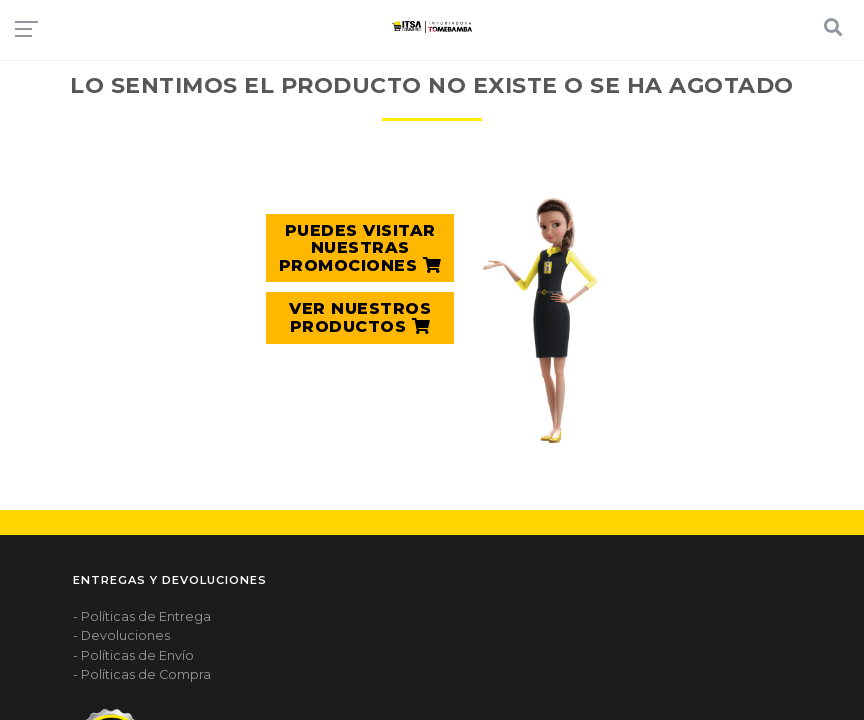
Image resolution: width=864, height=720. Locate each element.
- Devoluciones (121, 635)
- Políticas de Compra (142, 674)
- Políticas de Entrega (142, 616)
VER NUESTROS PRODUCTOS (360, 317)
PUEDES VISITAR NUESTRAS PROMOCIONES (360, 248)
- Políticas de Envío (133, 655)
